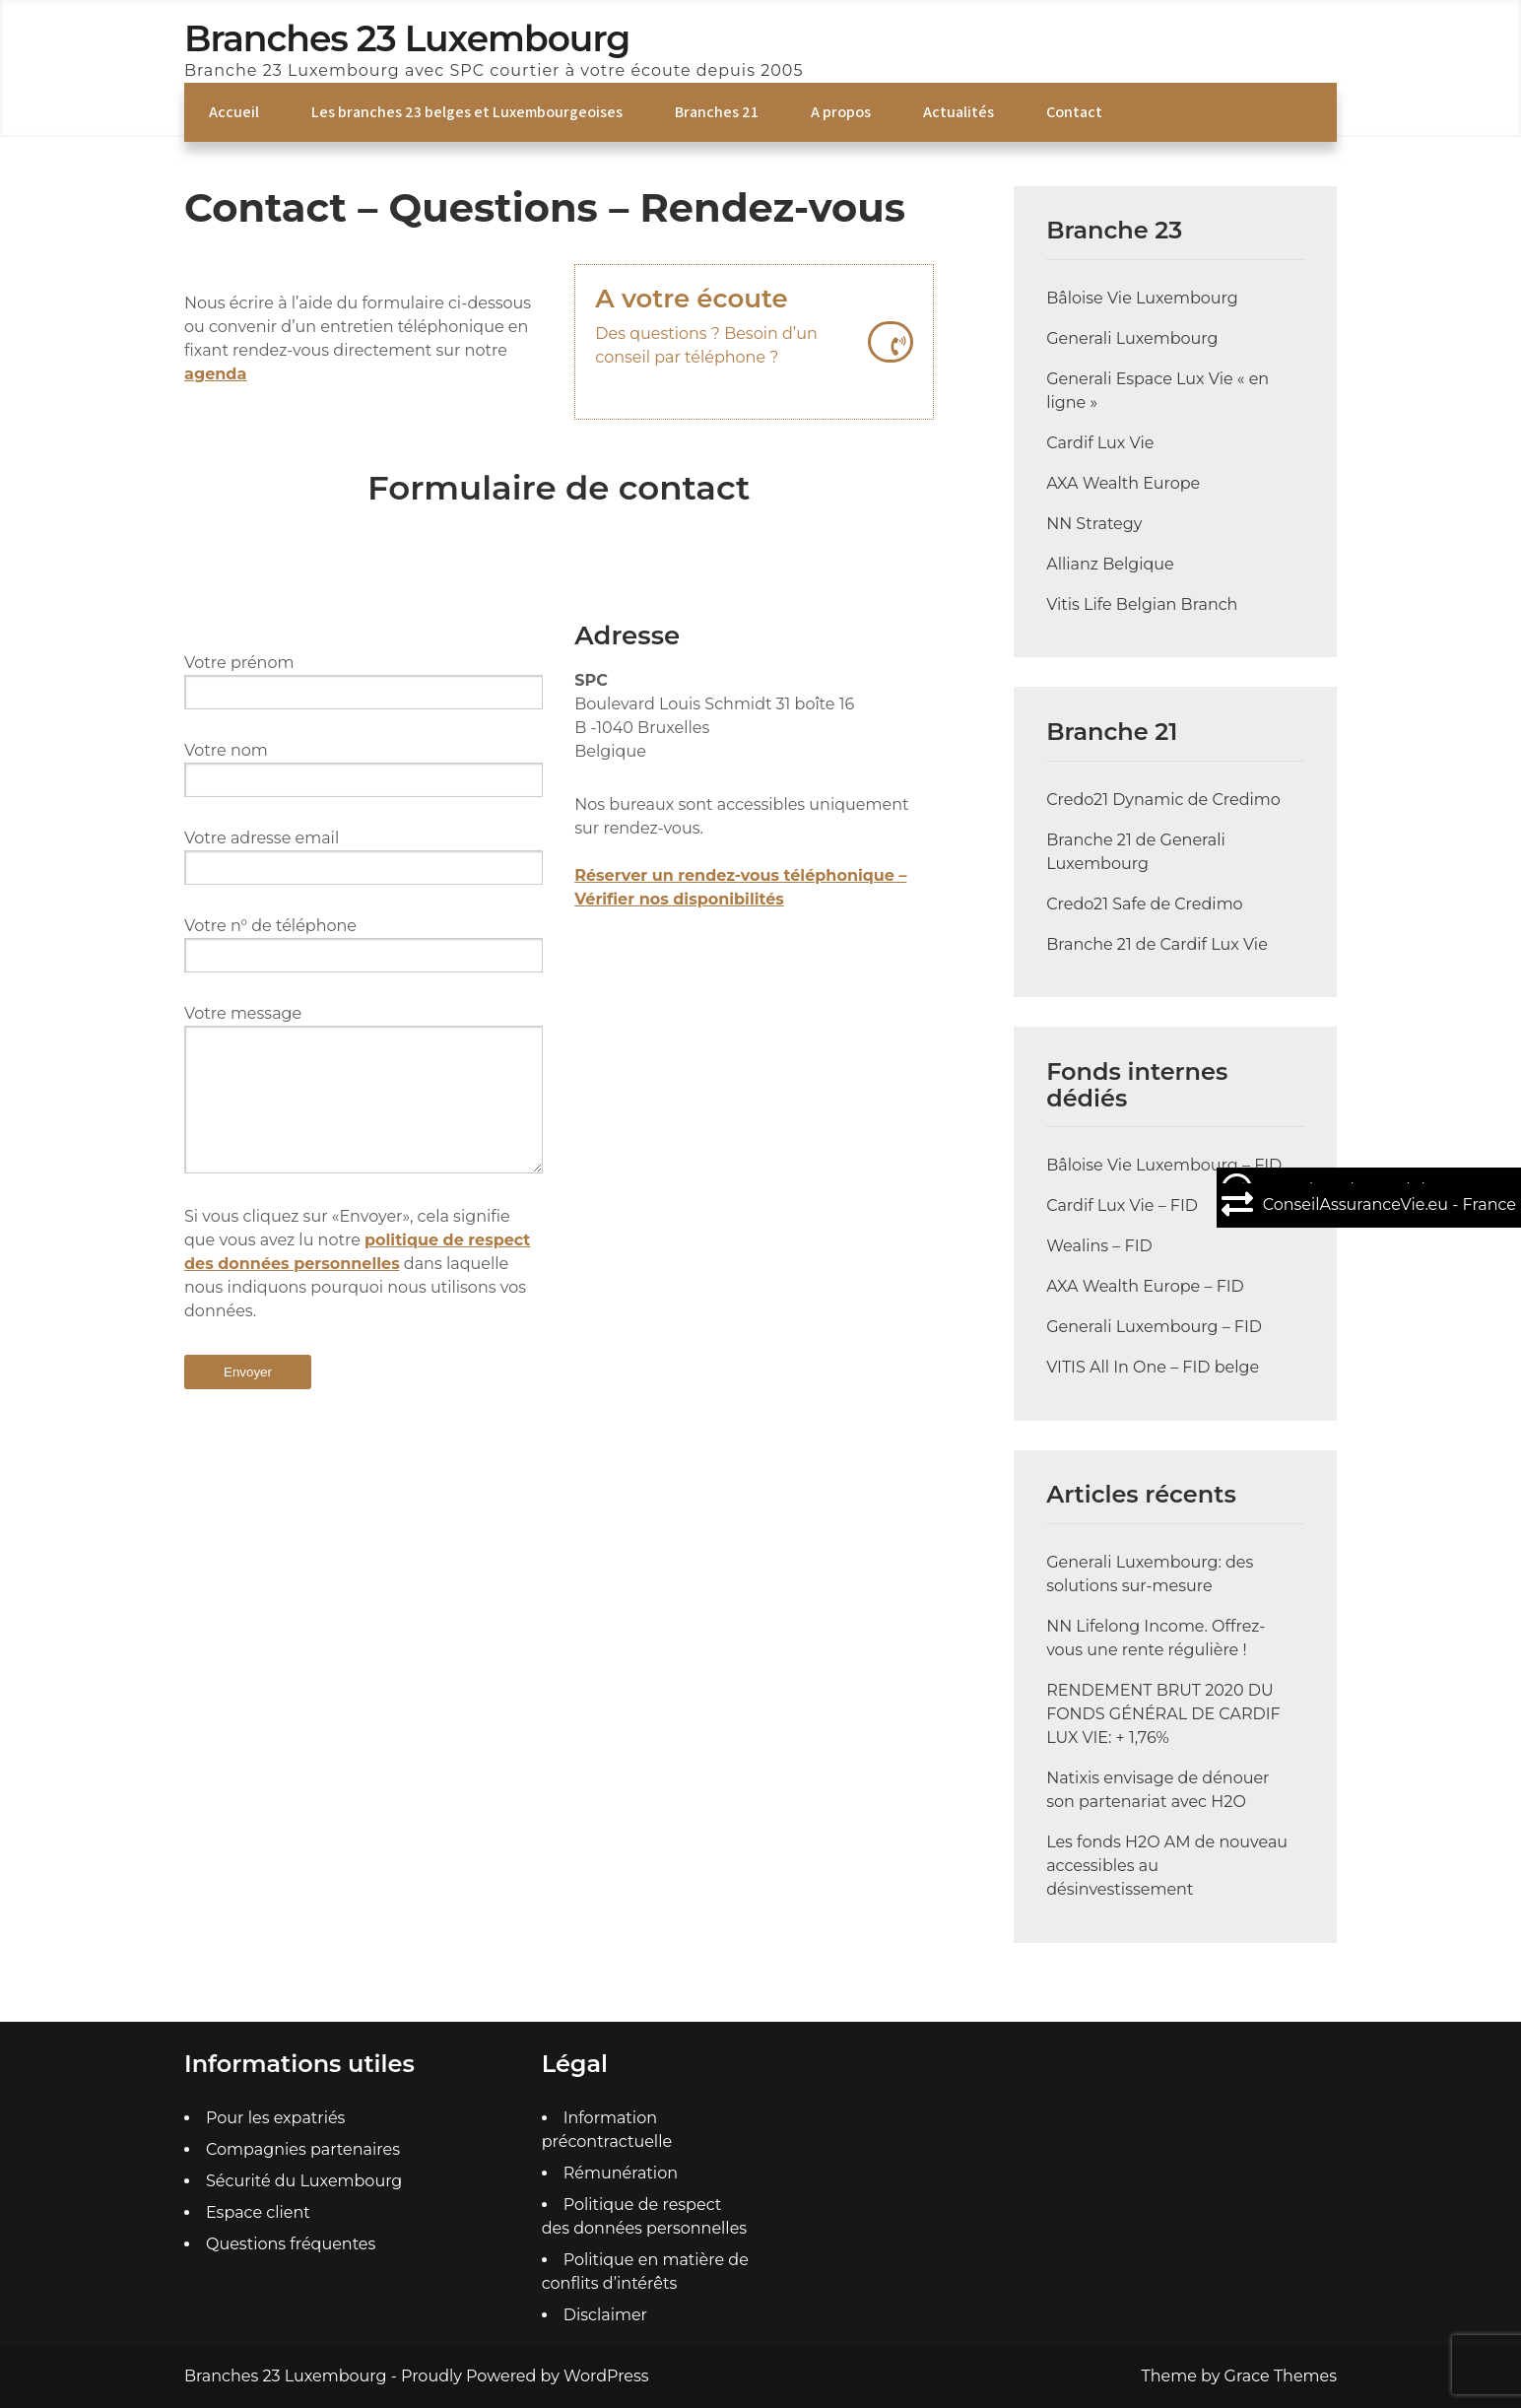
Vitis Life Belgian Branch (1141, 604)
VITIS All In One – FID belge (1152, 1367)
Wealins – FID (1099, 1246)
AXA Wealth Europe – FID (1145, 1286)
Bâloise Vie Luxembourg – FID (1164, 1165)
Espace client (258, 2212)
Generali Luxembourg (1132, 338)
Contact (1074, 111)
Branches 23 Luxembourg (406, 38)
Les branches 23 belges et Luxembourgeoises (467, 111)
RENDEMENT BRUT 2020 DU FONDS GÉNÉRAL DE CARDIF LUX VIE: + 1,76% (1163, 1714)
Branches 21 (717, 111)
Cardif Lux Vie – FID (1122, 1205)
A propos (841, 111)
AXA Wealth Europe (1123, 483)
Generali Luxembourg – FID (1154, 1326)
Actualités (958, 111)
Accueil (234, 111)
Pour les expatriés (275, 2117)
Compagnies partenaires (303, 2149)
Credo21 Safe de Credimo (1144, 904)
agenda (215, 374)
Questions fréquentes (290, 2244)
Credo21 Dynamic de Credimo (1163, 799)
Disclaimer (605, 2315)
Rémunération (620, 2173)
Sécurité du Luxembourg (304, 2181)
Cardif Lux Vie (1100, 443)
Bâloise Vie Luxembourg (1142, 298)
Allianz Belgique (1110, 564)
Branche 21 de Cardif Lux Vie (1157, 944)
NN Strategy (1094, 523)
